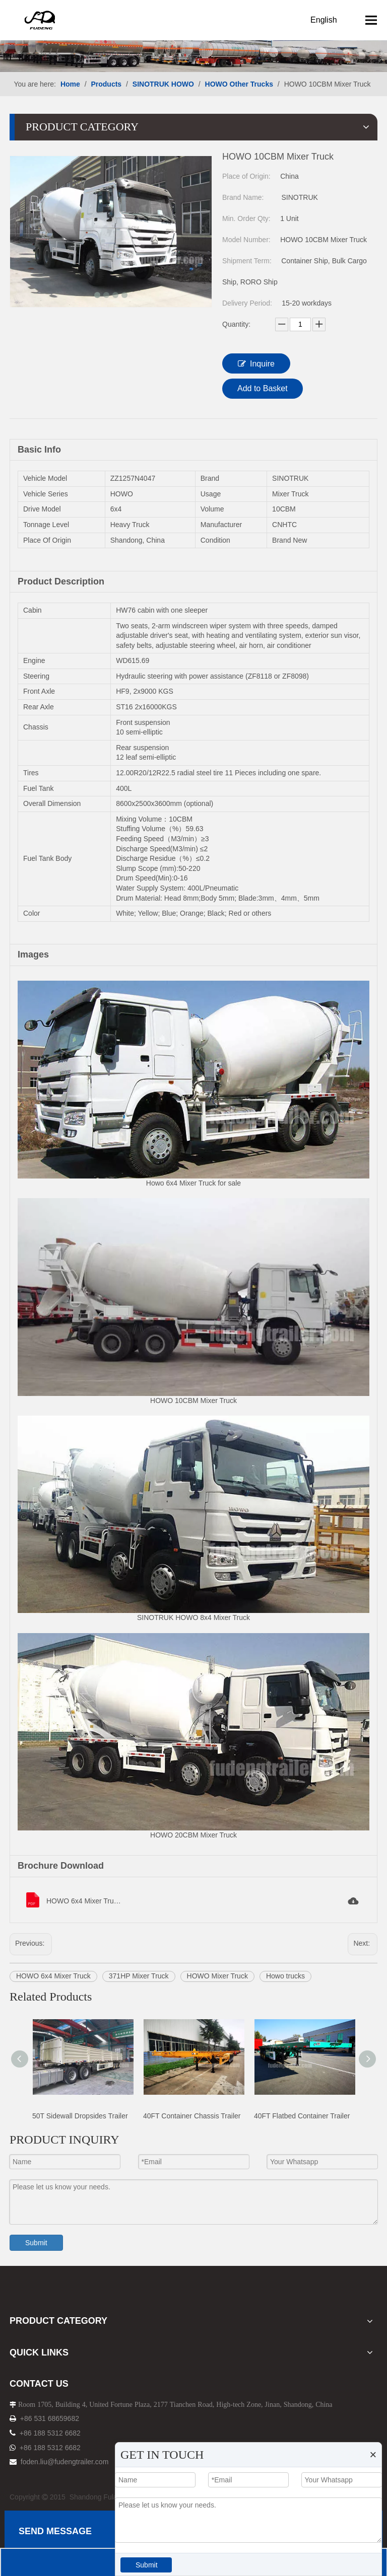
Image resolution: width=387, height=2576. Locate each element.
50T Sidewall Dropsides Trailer (80, 2116)
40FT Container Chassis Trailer (191, 2116)
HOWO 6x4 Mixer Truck (53, 1976)
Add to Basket (262, 388)
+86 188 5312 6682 (50, 2433)
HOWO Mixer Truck (217, 1976)
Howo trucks (285, 1976)
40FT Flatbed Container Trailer (302, 2116)
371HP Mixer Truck (139, 1976)
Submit (36, 2243)
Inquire (256, 363)
